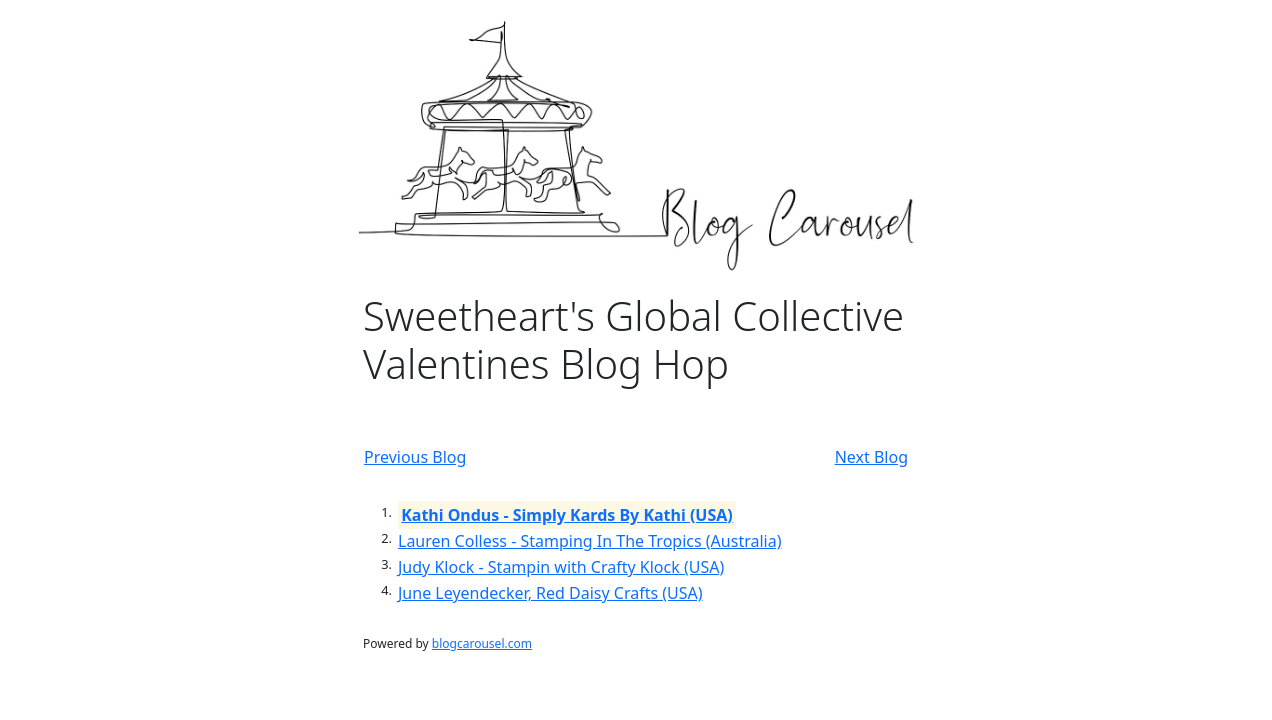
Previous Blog (415, 457)
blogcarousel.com (482, 643)
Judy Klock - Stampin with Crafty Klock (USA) (561, 567)
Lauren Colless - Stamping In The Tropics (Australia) (589, 541)
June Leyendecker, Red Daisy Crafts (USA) (550, 593)
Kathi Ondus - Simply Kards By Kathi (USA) (567, 515)
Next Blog (871, 457)
